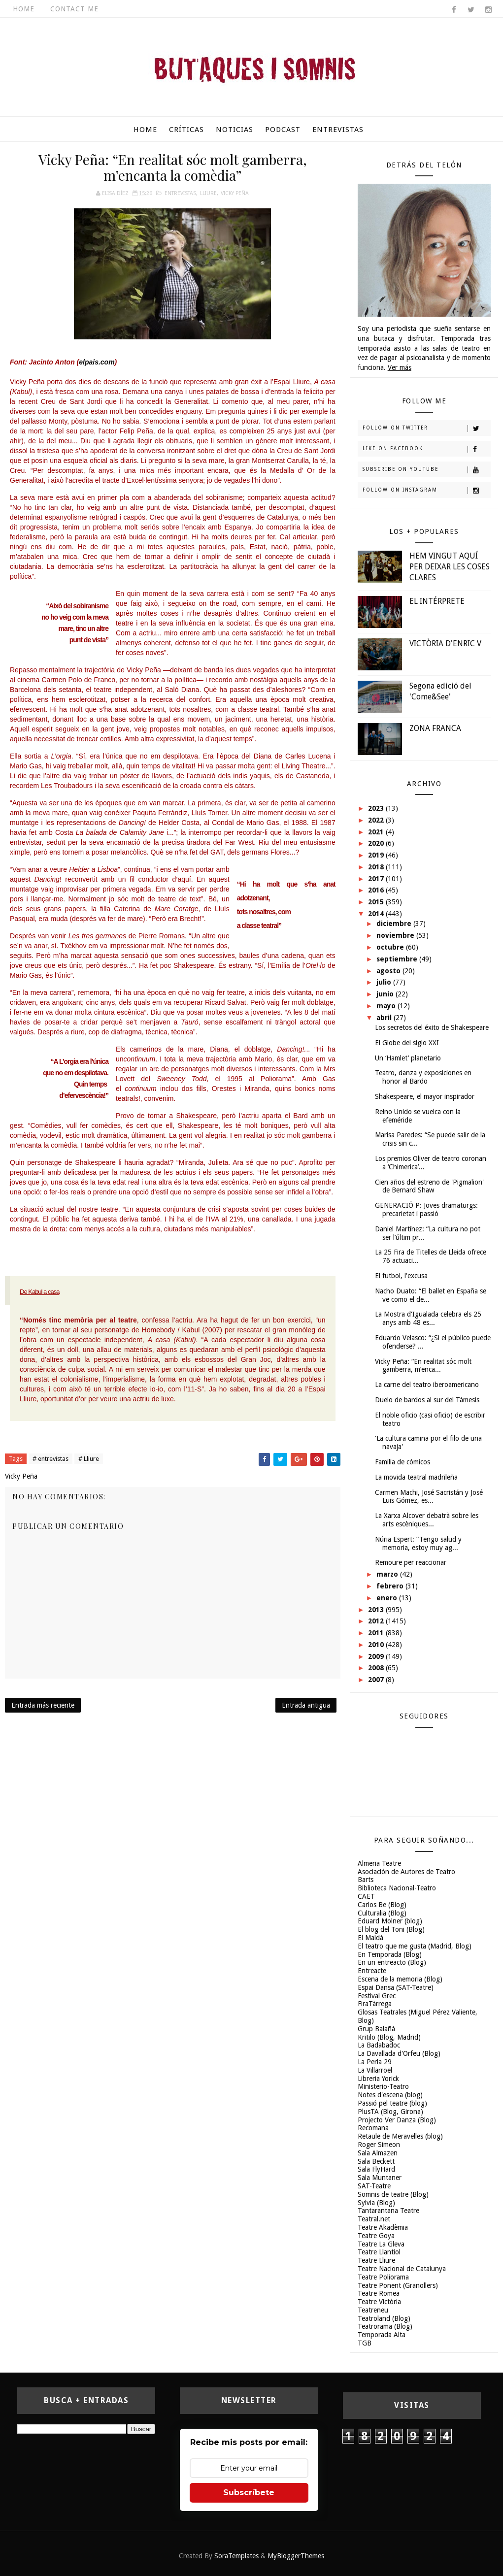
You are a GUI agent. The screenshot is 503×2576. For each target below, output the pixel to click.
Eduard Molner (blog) (390, 1921)
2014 (377, 914)
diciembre (394, 923)
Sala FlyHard (376, 2169)
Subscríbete (248, 2492)
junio (386, 994)
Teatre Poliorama (383, 2277)
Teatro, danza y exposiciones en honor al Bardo (423, 1077)
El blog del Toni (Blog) (391, 1929)
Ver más (399, 367)
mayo (387, 1006)
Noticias (234, 129)
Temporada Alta (381, 2335)
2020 (377, 843)
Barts (365, 1879)
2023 (377, 808)
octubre (391, 947)
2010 (377, 1645)
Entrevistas (338, 129)
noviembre (396, 935)
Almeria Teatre (379, 1863)
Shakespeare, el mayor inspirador (424, 1096)
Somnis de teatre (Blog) (393, 2194)
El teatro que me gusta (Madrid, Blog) (414, 1946)
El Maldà (370, 1938)
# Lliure (88, 1458)
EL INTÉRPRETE (437, 601)
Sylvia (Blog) (376, 2203)
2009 (377, 1656)
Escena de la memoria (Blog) (400, 1979)
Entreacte (372, 1971)
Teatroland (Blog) (384, 2318)
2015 (377, 902)
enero (387, 1598)
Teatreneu (373, 2310)
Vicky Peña (235, 193)
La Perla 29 (375, 2062)
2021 (377, 832)
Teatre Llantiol (379, 2252)
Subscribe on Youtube (426, 469)
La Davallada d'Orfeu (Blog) (399, 2053)
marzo (388, 1574)
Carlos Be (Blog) (382, 1905)
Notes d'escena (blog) (390, 2095)
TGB (364, 2343)
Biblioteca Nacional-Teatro (397, 1888)
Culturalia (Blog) (382, 1913)
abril (385, 1018)
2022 (377, 820)
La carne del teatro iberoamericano (427, 1384)
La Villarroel (375, 2070)
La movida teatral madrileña (416, 1477)
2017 (377, 879)
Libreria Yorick (378, 2078)
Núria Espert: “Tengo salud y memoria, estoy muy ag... (418, 1543)
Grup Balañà (376, 2029)
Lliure (208, 193)
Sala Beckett (376, 2161)
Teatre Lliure (376, 2260)
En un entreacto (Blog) (392, 1962)
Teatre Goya (376, 2236)
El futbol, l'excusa (401, 1276)
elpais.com (96, 362)
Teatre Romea (379, 2293)
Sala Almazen (378, 2153)
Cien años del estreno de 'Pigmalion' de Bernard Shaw (429, 1186)
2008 (377, 1668)
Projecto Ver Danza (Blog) (397, 2120)
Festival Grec (377, 1996)
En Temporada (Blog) (390, 1954)
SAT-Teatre (374, 2186)
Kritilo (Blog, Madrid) (389, 2037)
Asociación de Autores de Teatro (406, 1872)
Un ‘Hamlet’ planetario (408, 1058)
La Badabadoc (379, 2045)
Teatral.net (374, 2219)
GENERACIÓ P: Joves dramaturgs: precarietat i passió (426, 1209)
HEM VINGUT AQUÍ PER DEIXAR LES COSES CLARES (449, 567)
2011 (377, 1633)
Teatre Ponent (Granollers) (398, 2285)
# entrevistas (50, 1458)
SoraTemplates (236, 2556)
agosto (389, 971)
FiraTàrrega (375, 2004)
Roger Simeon (379, 2144)
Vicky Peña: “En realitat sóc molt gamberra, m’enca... (423, 1365)
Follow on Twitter (426, 428)
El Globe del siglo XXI (407, 1043)
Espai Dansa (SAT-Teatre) (396, 1987)
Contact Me (74, 9)
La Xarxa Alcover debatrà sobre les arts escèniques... (426, 1520)
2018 (377, 867)
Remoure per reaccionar (410, 1562)
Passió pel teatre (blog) (392, 2103)
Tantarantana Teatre (388, 2210)
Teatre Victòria (379, 2302)
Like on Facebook (426, 449)
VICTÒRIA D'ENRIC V (445, 643)
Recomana (373, 2128)
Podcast (283, 129)
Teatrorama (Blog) (385, 2326)
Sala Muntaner (380, 2177)
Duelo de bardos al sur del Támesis (427, 1400)
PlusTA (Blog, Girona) (390, 2111)
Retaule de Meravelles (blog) (400, 2136)
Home (23, 9)
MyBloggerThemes (296, 2556)
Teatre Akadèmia (383, 2227)
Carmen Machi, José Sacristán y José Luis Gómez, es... (429, 1496)
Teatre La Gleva (381, 2244)
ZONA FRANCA (435, 728)
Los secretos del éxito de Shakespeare (432, 1027)
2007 (377, 1680)
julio (384, 982)
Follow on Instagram (426, 490)
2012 (377, 1621)
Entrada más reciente (42, 1705)
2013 (377, 1610)
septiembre (397, 959)
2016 (377, 890)
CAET (366, 1896)
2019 (377, 855)
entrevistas (180, 193)
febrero (390, 1586)
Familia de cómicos (402, 1462)
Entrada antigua (306, 1705)
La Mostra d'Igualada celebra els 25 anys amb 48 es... (428, 1318)
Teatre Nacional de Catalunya (402, 2269)
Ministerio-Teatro (383, 2086)
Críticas (186, 129)
